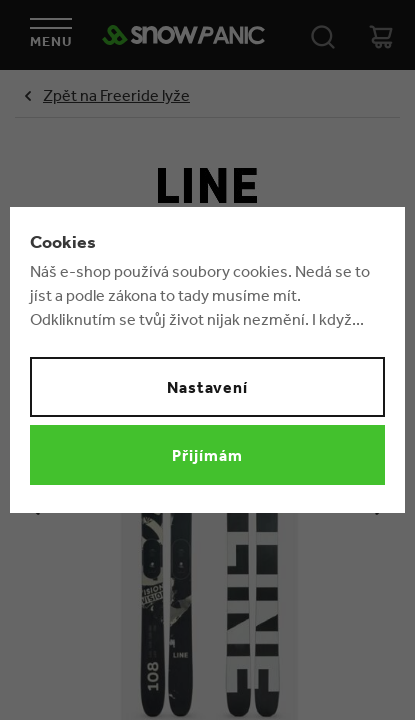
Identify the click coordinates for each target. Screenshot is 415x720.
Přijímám (207, 455)
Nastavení (208, 387)
